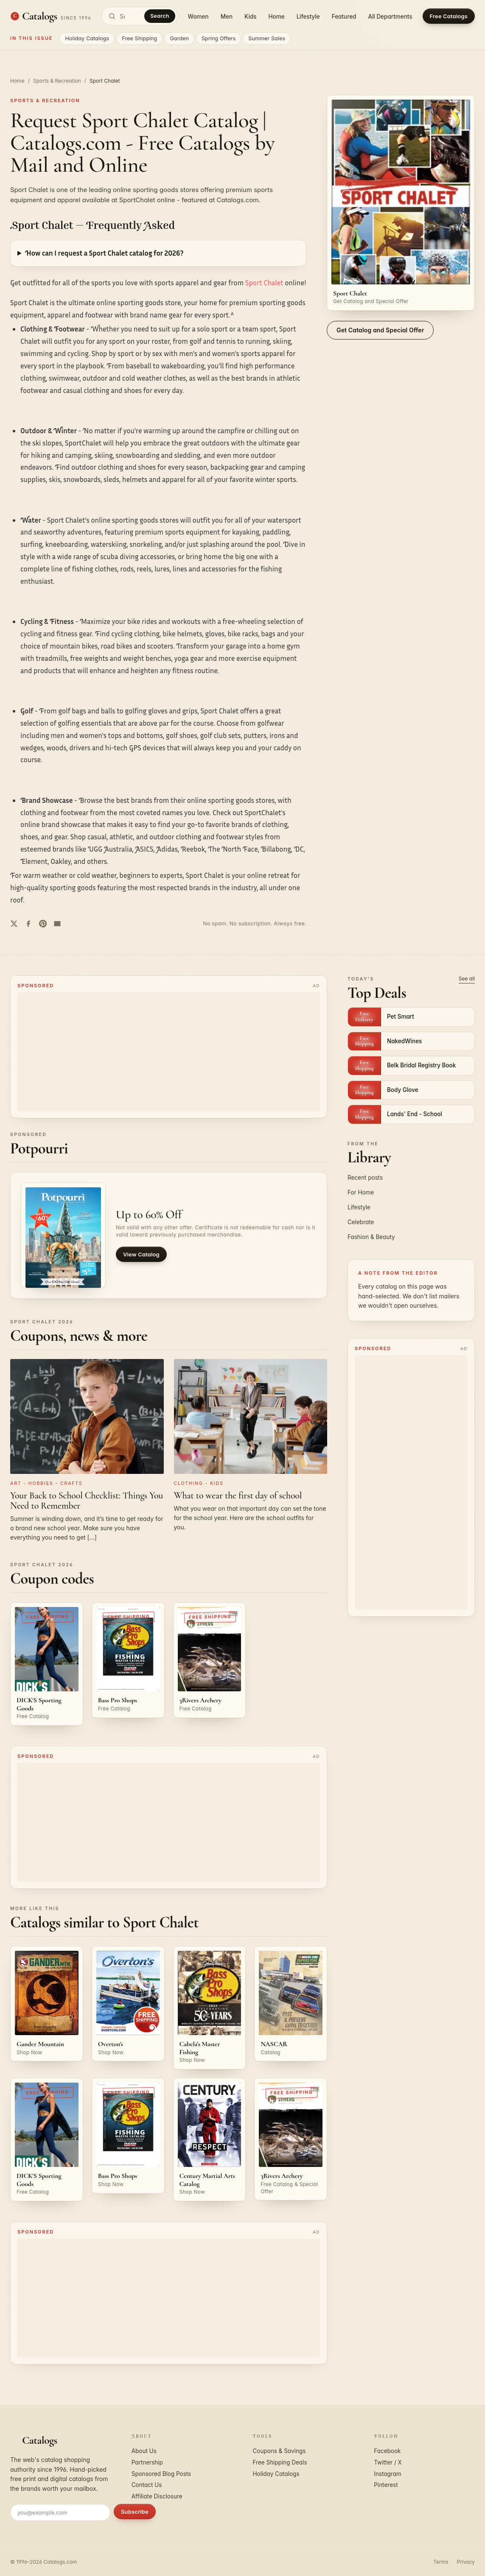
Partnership (147, 2462)
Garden (179, 38)
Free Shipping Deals (280, 2462)
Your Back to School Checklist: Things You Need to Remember (86, 1500)
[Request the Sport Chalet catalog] (401, 203)
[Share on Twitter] (14, 923)
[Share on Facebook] (28, 923)
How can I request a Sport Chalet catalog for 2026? (104, 252)
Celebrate (361, 1222)
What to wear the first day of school (238, 1495)
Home (277, 16)
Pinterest (386, 2484)
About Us (144, 2451)
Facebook (387, 2451)
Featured (344, 16)
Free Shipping (139, 38)
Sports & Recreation (57, 81)
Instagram (387, 2473)
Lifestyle (308, 16)
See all (467, 978)
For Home (361, 1192)
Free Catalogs (449, 16)
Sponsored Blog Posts (161, 2473)
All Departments (390, 16)
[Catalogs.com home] (50, 16)
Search (159, 16)
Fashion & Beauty (371, 1237)
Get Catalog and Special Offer (380, 330)
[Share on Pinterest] (43, 923)
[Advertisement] (168, 1051)
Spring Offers (218, 38)
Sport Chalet (264, 282)
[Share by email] (57, 923)
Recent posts (365, 1177)
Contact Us (147, 2484)
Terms (440, 2562)
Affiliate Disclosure (157, 2496)
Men (227, 16)
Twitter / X (388, 2462)
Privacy (466, 2562)
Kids (250, 16)
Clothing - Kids (199, 1483)
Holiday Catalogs (87, 38)
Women (198, 16)
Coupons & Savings (279, 2451)
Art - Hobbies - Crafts (46, 1483)
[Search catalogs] (139, 16)
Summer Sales (266, 38)
